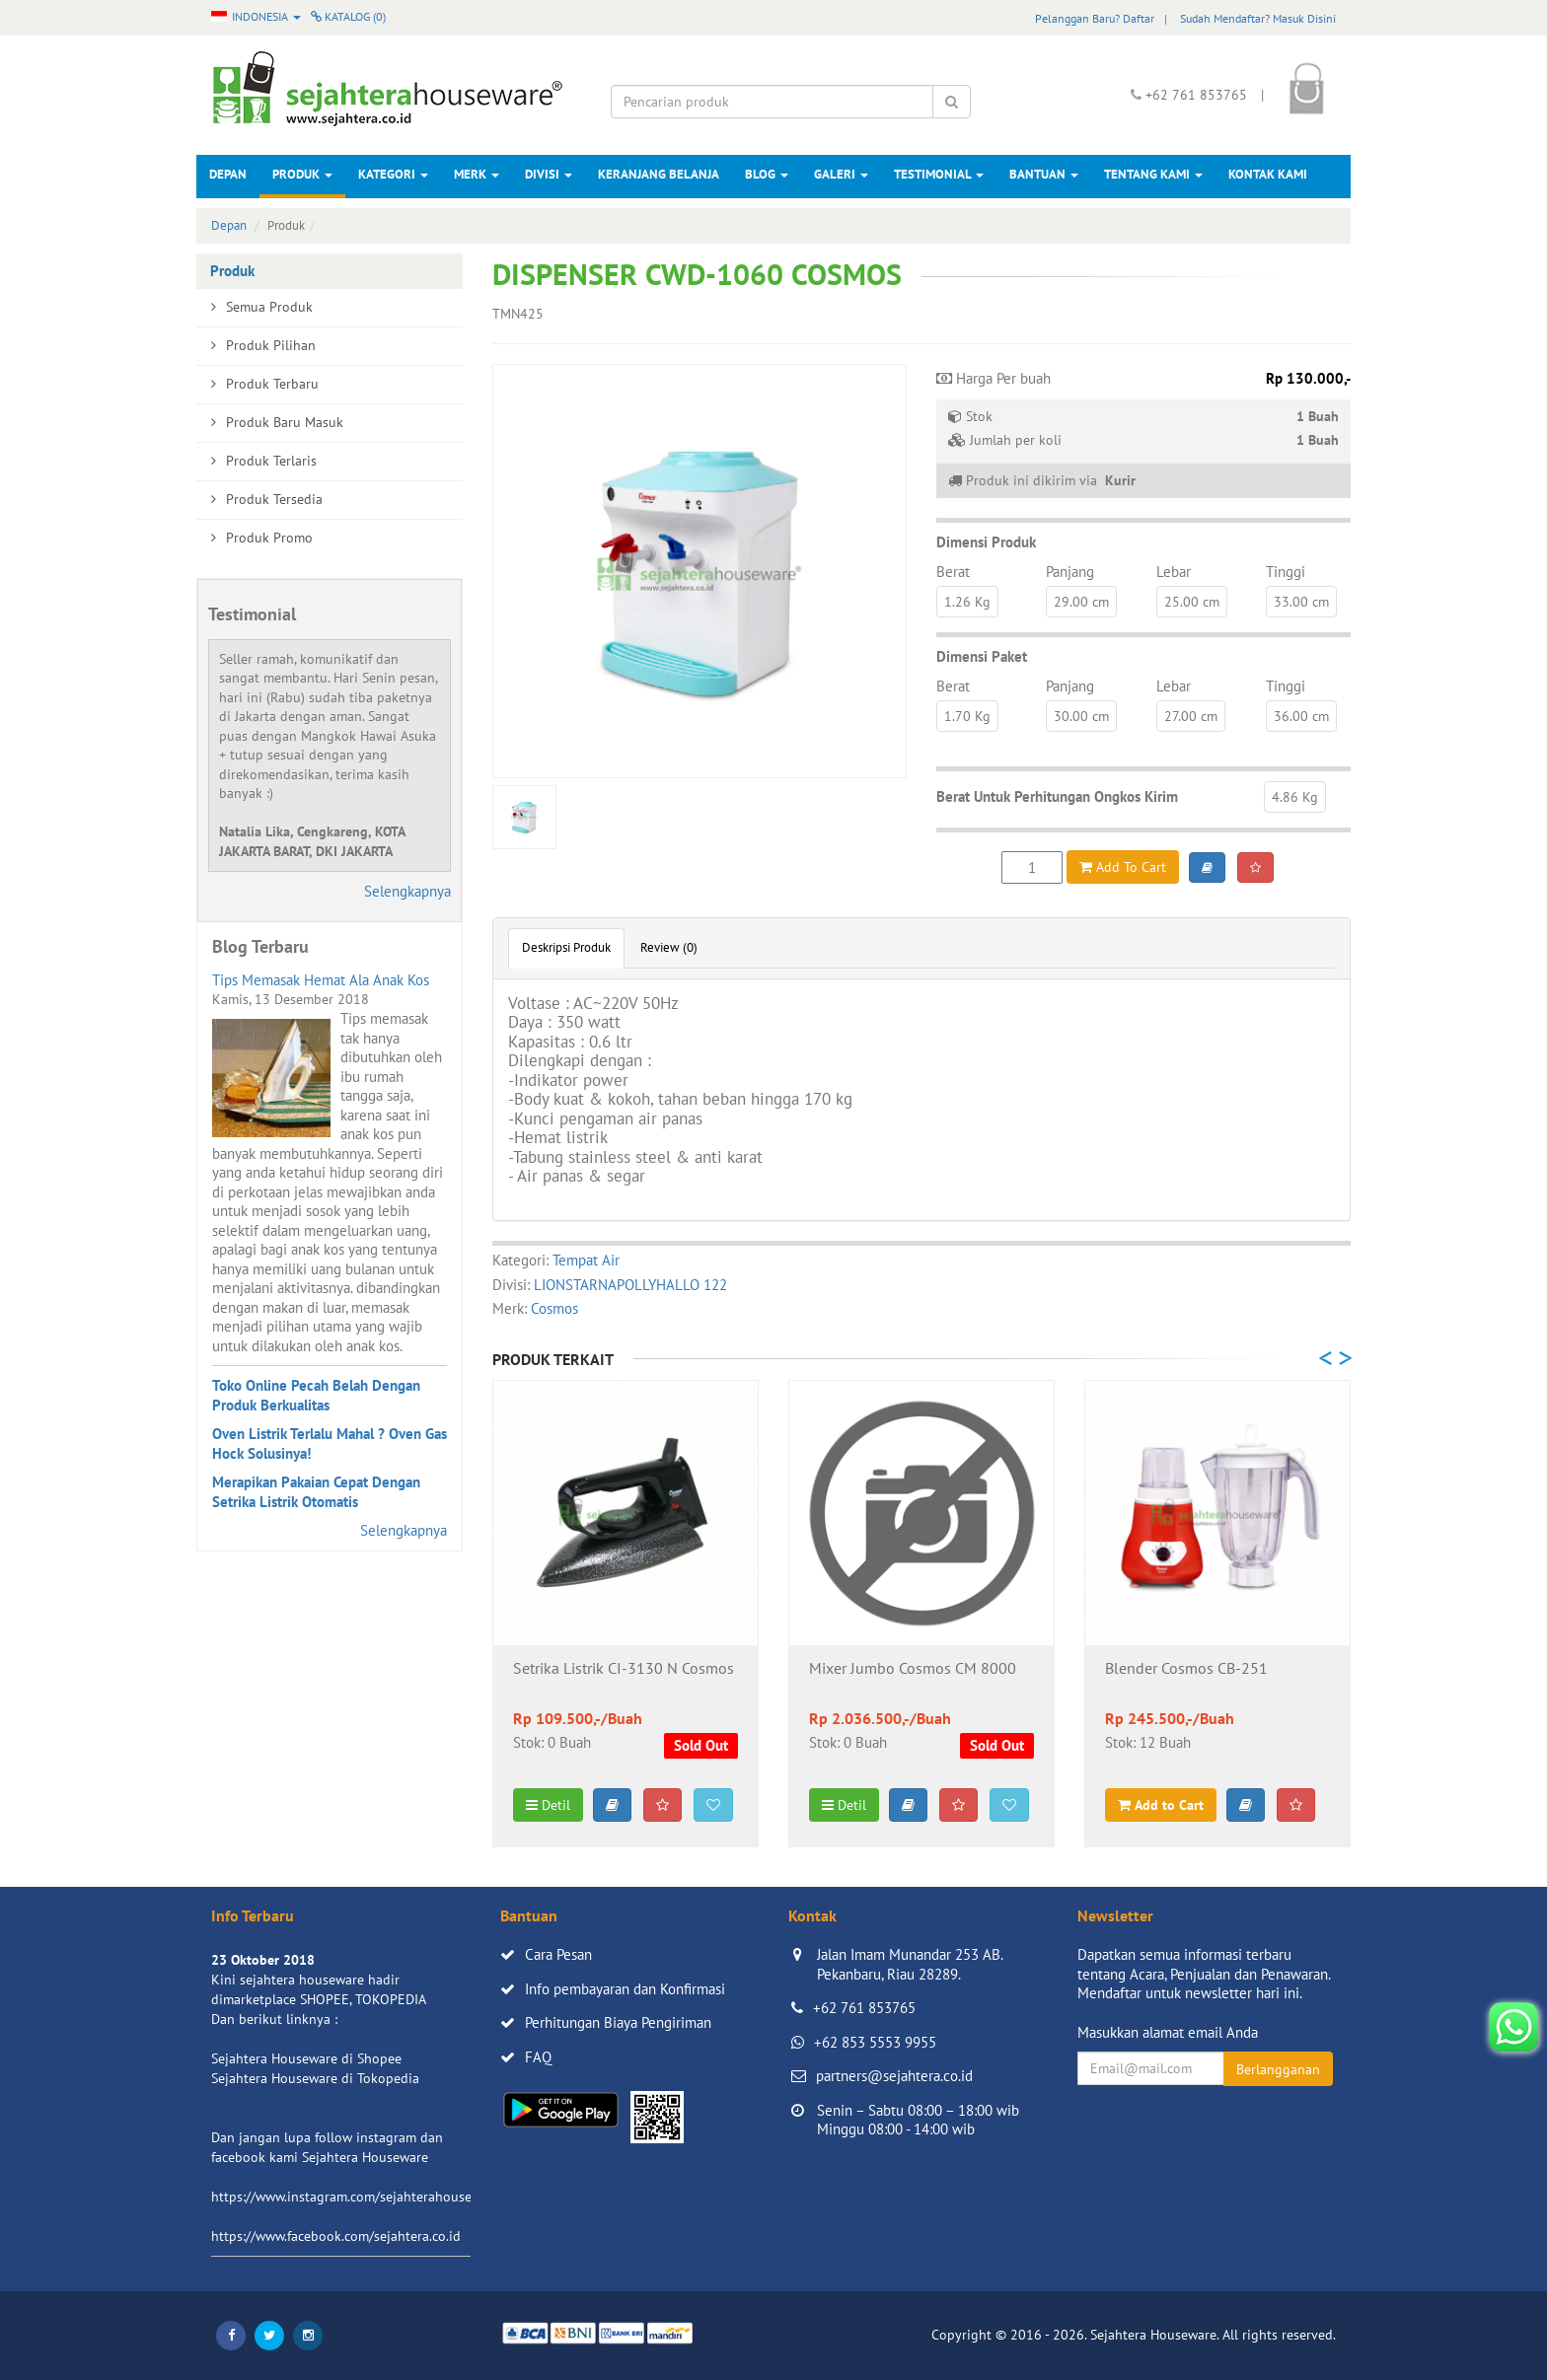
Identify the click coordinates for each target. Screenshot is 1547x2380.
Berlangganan (1278, 2069)
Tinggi (1285, 571)
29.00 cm (1081, 602)
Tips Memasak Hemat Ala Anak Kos (320, 980)
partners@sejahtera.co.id (894, 2075)
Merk (476, 174)
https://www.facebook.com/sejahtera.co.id (336, 2236)
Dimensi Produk (986, 542)
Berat (953, 571)
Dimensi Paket (981, 656)
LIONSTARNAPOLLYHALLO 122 (630, 1284)
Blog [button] (766, 174)
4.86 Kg (1295, 797)
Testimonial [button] (939, 174)
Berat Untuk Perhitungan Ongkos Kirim (1057, 796)
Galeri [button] (841, 174)
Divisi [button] (548, 174)
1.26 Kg (967, 602)
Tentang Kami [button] (1153, 174)
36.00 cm (1301, 716)
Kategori (393, 174)
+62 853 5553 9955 (875, 2042)
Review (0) (669, 947)
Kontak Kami (1267, 174)
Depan (228, 174)
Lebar (1173, 571)
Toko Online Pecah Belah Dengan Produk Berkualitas (316, 1395)
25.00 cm (1191, 602)
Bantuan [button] (1043, 174)
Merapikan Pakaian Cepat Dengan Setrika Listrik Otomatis (316, 1492)
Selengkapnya (407, 891)
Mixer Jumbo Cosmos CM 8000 (912, 1669)
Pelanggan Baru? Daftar (1094, 18)
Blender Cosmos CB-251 (1186, 1669)
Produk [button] (302, 174)
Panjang (1070, 571)
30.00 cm (1081, 716)
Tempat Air (586, 1260)
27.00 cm (1190, 716)
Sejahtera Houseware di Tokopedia (315, 2078)
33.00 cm (1301, 602)
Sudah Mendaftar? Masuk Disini (1258, 18)
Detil (548, 1805)
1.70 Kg (967, 716)
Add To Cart (1122, 867)
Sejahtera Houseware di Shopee (306, 2058)
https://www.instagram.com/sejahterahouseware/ (358, 2196)
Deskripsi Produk (566, 947)
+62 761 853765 (864, 2007)
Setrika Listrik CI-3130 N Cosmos (623, 1669)
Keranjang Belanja (658, 174)
